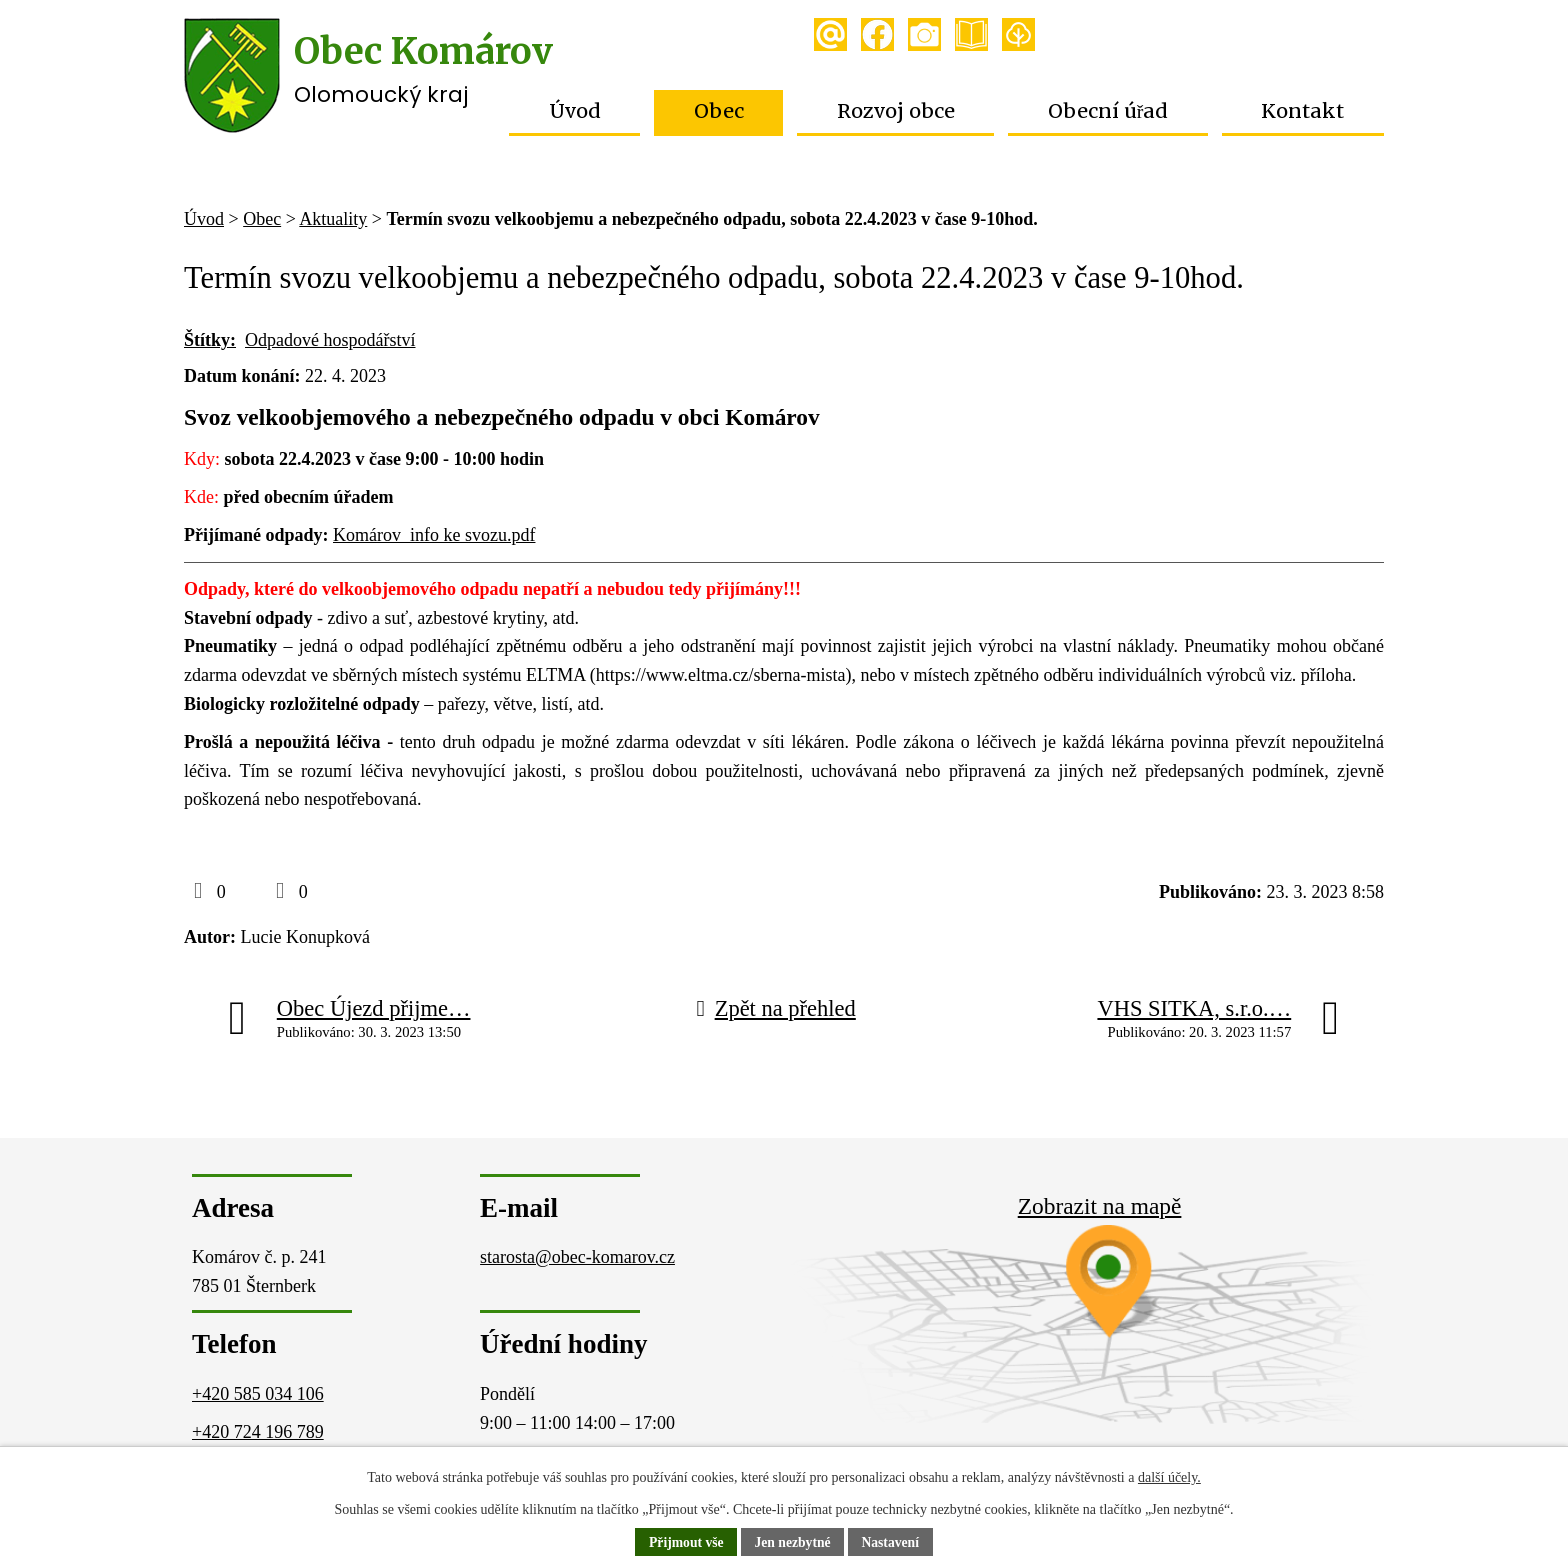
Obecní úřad (1108, 111)
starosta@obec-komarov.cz (577, 1257)
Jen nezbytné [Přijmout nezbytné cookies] (793, 1542)
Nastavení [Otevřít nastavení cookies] (892, 1542)
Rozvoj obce (896, 111)
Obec (719, 111)
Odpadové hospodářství (330, 340)
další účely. (1169, 1477)
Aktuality (333, 219)
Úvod (575, 111)
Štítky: (210, 340)
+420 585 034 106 (258, 1394)
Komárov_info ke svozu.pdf (434, 535)
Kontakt (1302, 111)
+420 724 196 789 (258, 1432)
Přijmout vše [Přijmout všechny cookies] (684, 1542)
